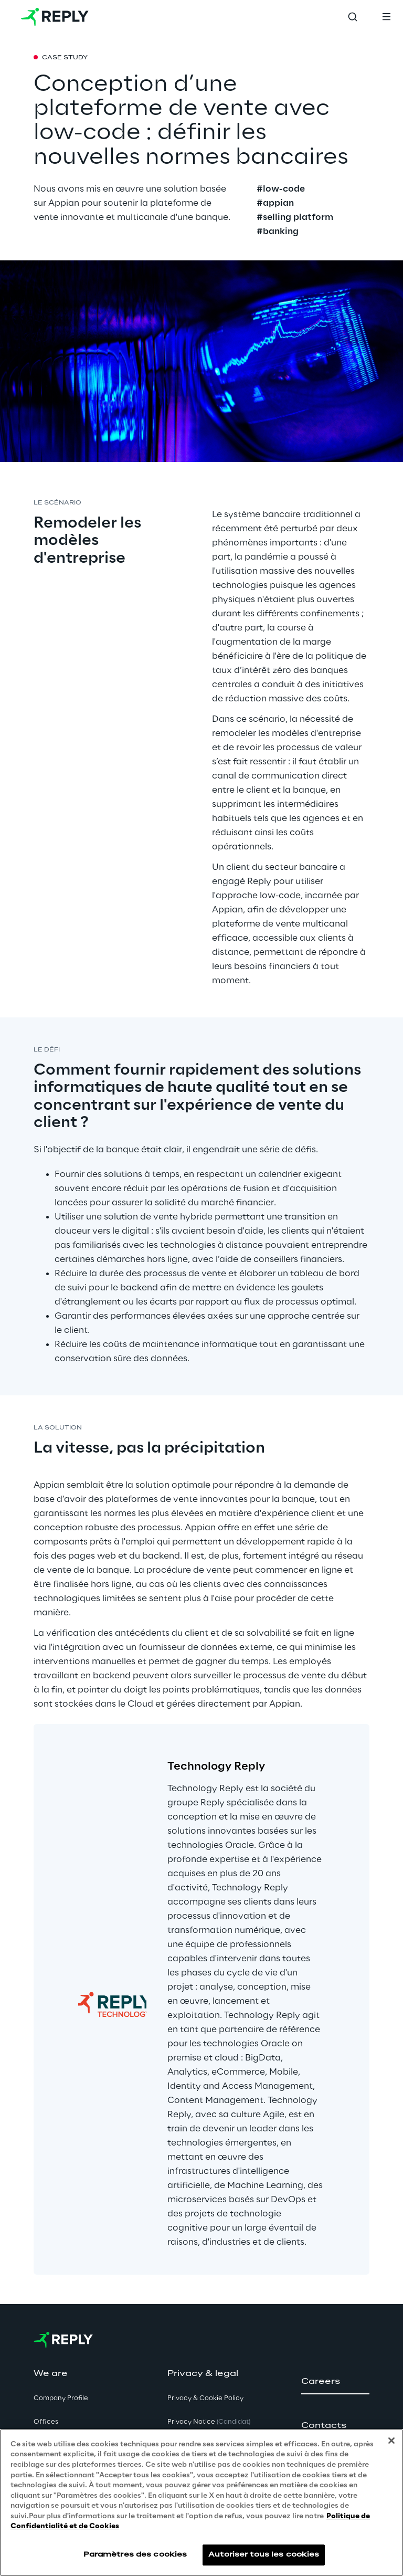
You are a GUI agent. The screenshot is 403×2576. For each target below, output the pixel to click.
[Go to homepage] (55, 17)
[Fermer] (391, 2440)
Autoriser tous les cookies (263, 2554)
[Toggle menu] (386, 17)
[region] (201, 2502)
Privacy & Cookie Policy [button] (205, 2398)
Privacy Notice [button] (208, 2422)
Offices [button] (46, 2422)
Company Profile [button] (61, 2398)
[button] (335, 2381)
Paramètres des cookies (135, 2554)
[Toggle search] (352, 17)
